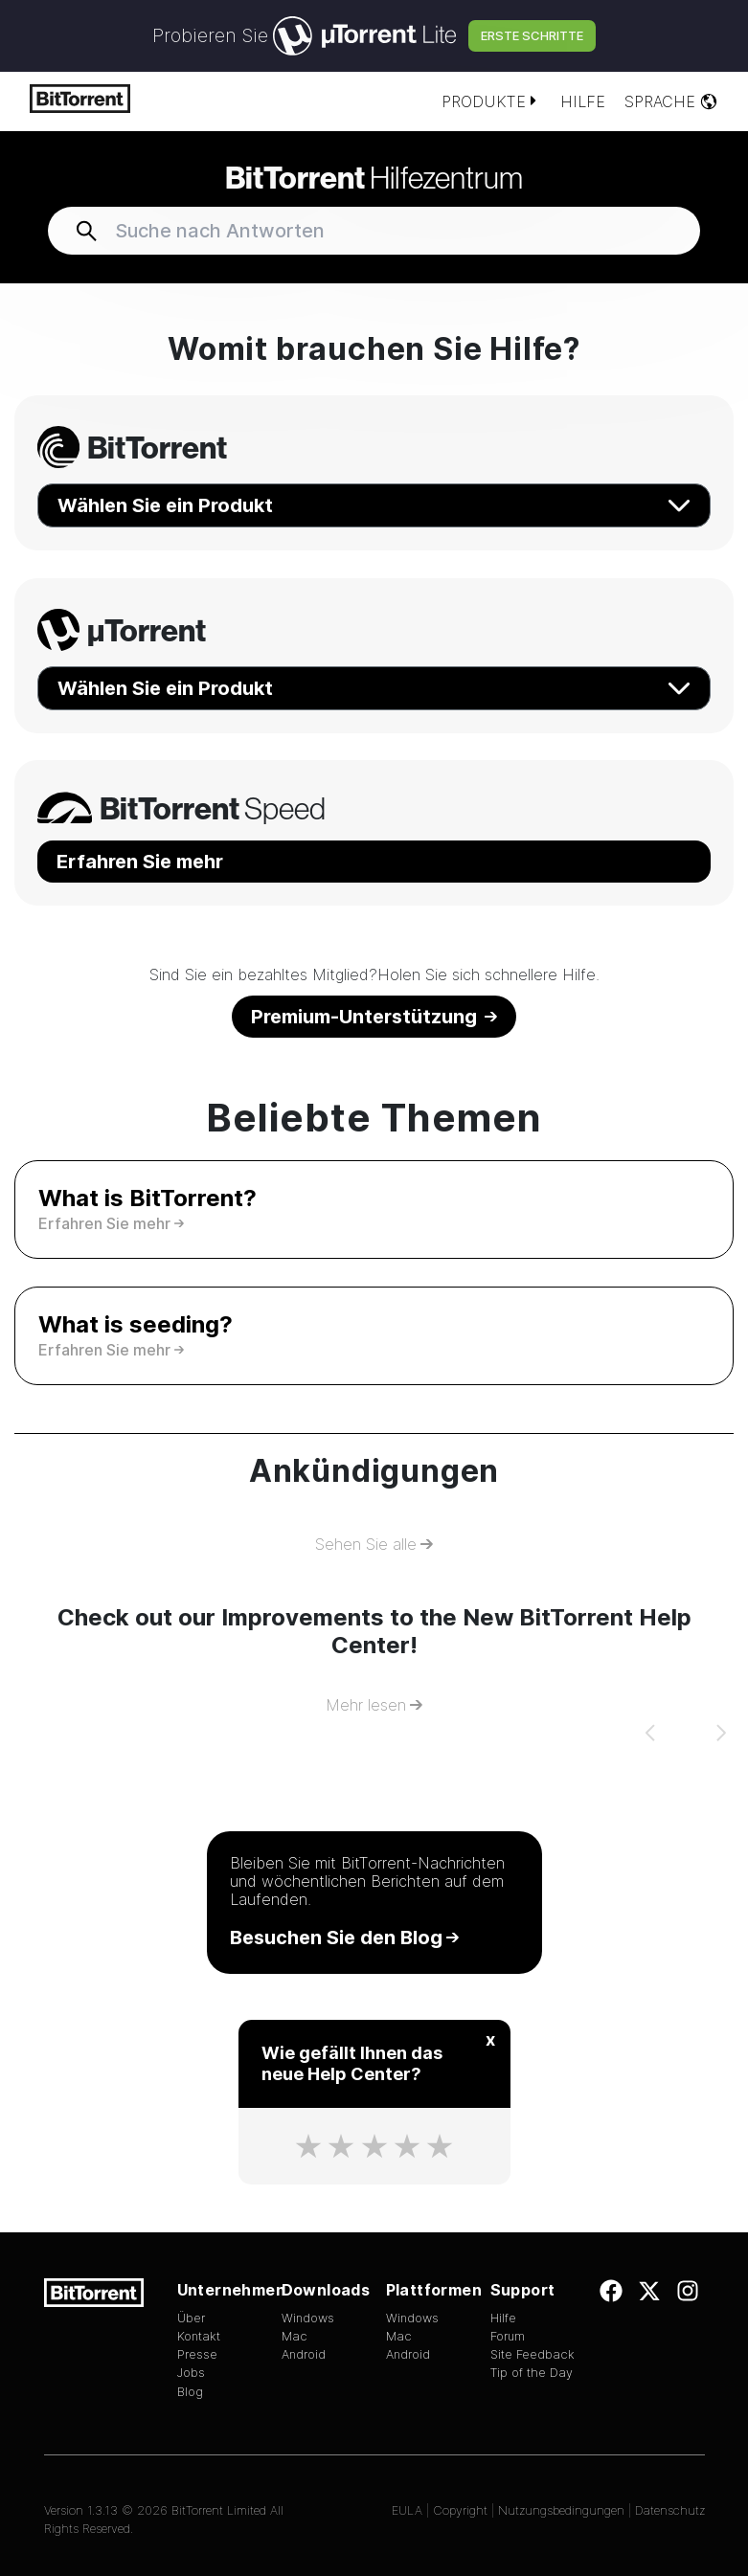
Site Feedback (532, 2354)
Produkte (491, 101)
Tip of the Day (531, 2372)
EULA (407, 2510)
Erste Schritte (532, 35)
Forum (507, 2336)
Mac (294, 2336)
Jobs (191, 2372)
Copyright (460, 2510)
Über (191, 2318)
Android (304, 2354)
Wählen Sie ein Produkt (374, 505)
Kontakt (198, 2336)
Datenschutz (670, 2510)
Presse (197, 2354)
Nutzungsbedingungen (561, 2510)
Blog (190, 2392)
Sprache (671, 101)
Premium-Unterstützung (374, 1016)
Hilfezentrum (374, 177)
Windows (308, 2318)
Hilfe (582, 101)
